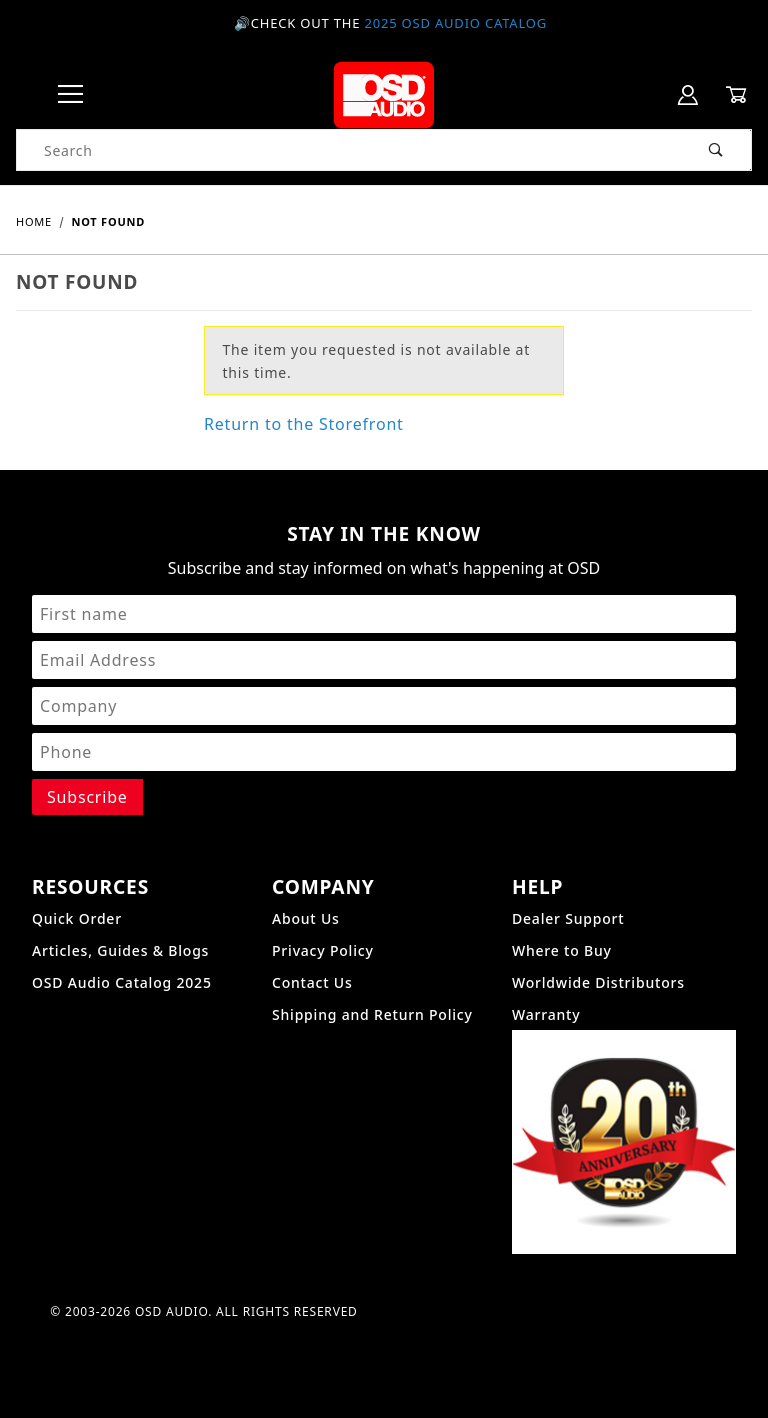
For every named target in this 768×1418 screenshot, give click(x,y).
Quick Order (77, 918)
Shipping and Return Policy (372, 1014)
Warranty (546, 1014)
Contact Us (312, 982)
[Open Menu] (70, 95)
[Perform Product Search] (716, 150)
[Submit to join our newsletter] (87, 797)
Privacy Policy (323, 950)
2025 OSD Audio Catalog (455, 23)
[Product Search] (349, 150)
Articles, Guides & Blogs (120, 950)
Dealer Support (568, 918)
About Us (306, 918)
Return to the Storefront (304, 424)
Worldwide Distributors (598, 982)
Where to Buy (562, 950)
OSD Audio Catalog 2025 (122, 982)
